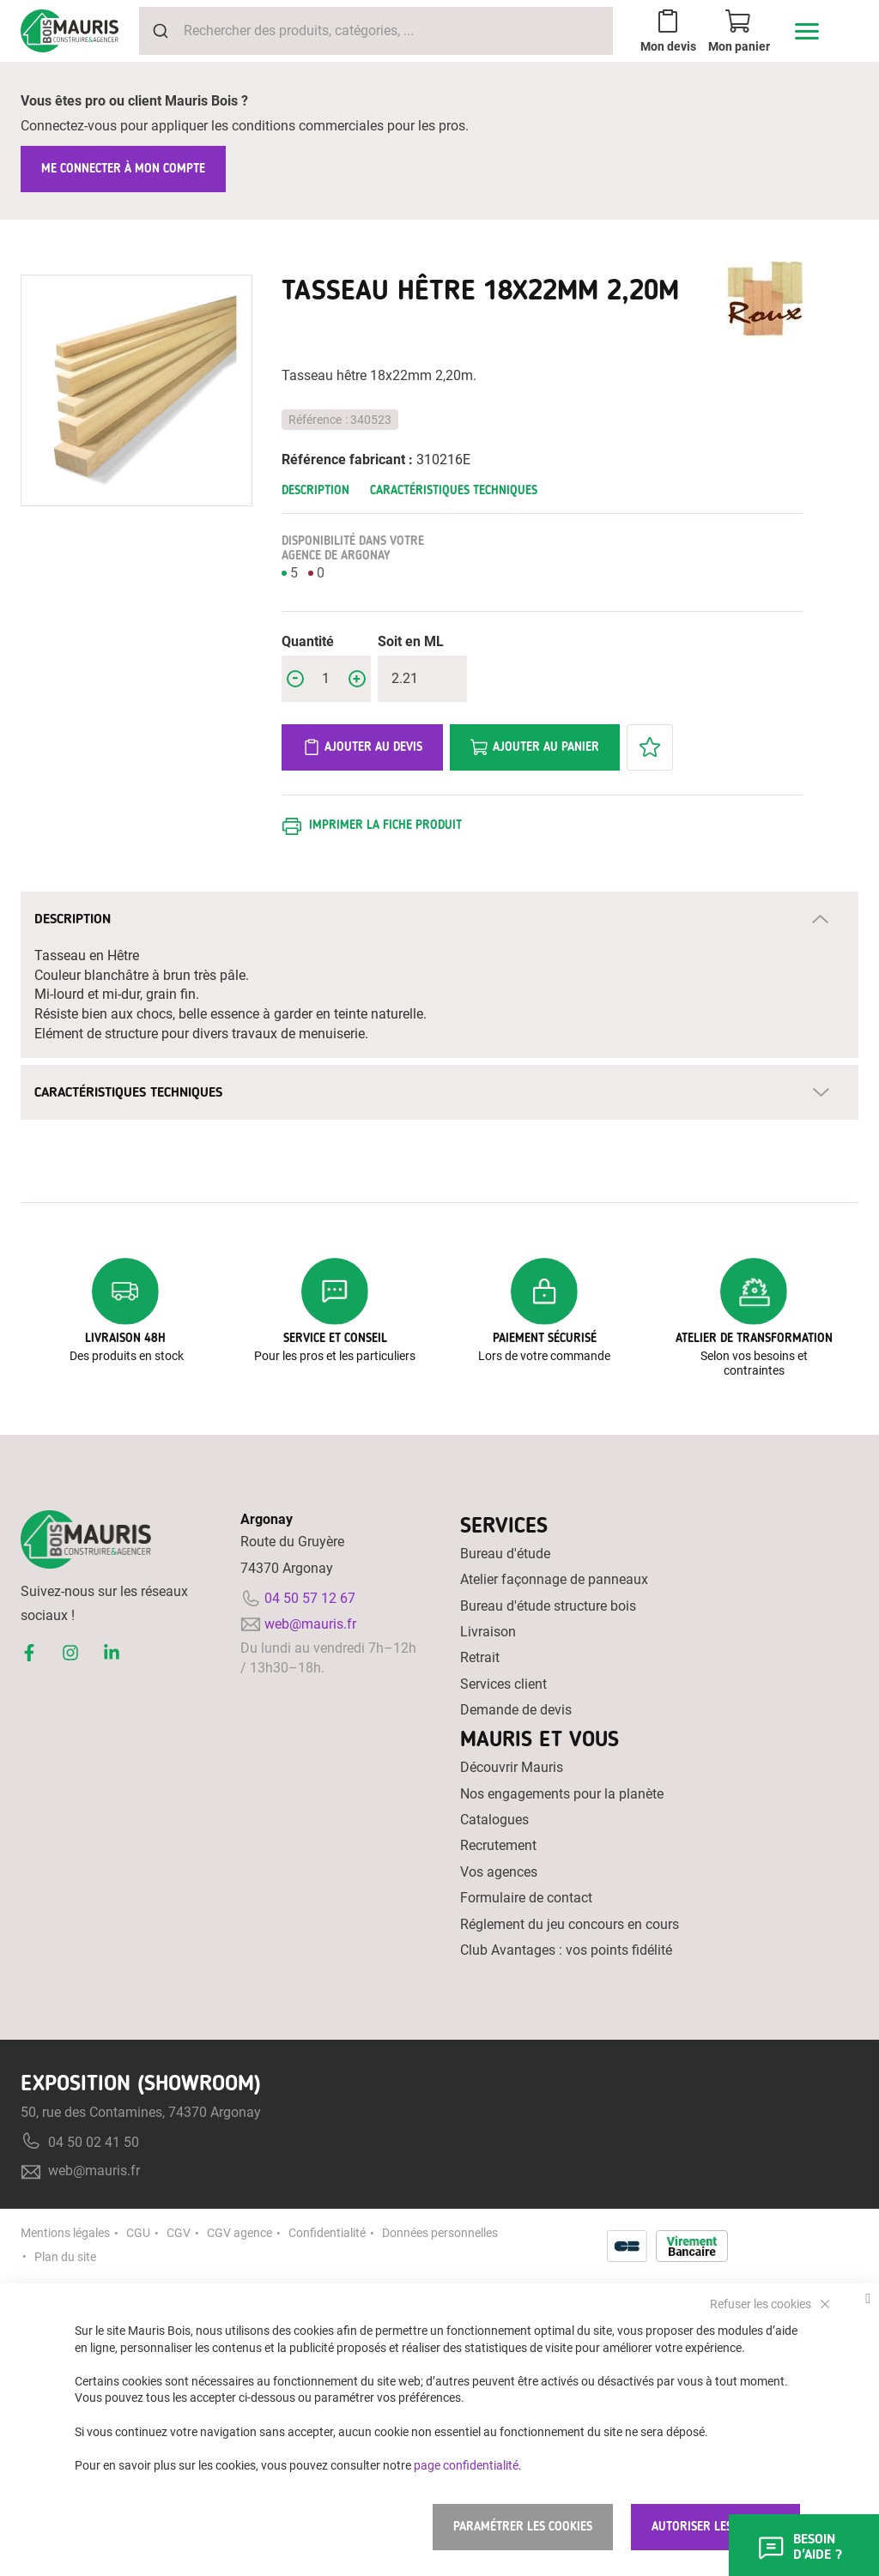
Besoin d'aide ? (799, 2546)
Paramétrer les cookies (522, 2526)
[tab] (439, 919)
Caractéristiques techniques (453, 490)
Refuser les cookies (762, 2303)
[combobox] (376, 31)
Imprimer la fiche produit (385, 825)
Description (315, 490)
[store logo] (69, 30)
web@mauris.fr (310, 1624)
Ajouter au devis (362, 747)
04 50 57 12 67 (309, 1598)
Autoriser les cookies (715, 2526)
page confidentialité (466, 2464)
